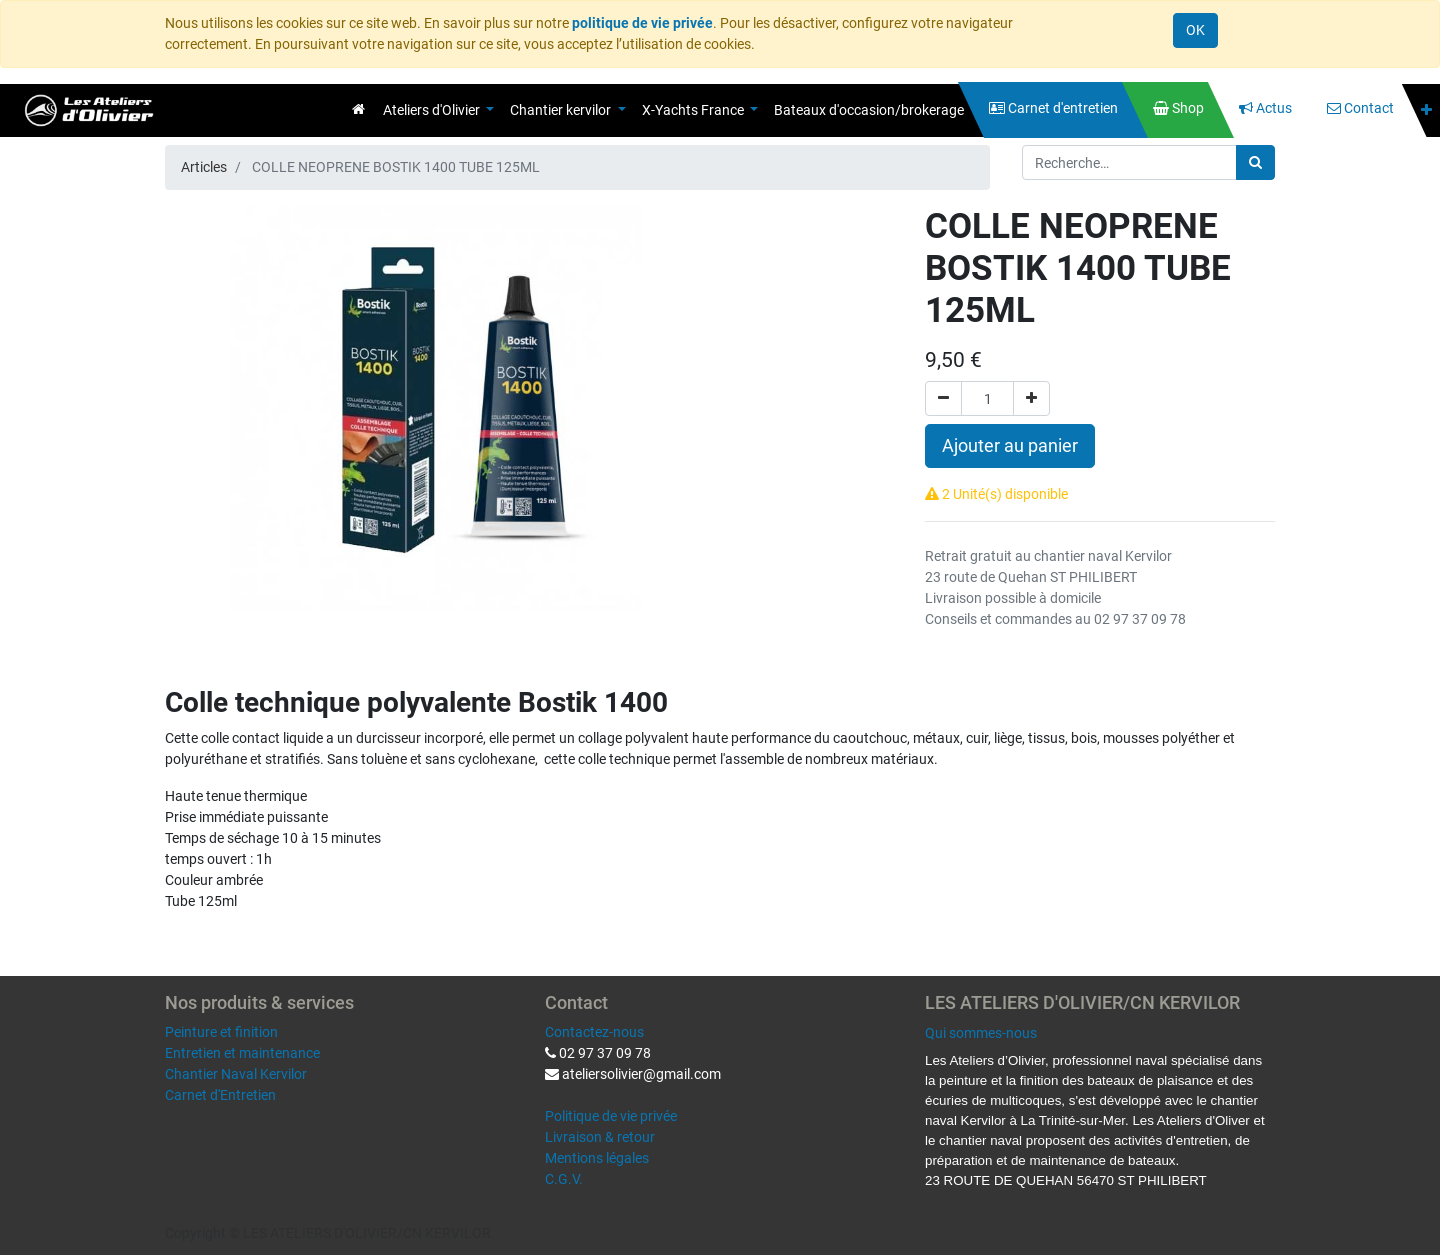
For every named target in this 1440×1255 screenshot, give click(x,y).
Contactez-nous (594, 1032)
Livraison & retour (600, 1137)
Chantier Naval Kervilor (236, 1074)
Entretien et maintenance (242, 1053)
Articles (204, 167)
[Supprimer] (943, 398)
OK (1195, 30)
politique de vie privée (642, 23)
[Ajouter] (1031, 398)
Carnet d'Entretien (220, 1095)
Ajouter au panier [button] (1010, 446)
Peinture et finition (221, 1032)
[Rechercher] (1255, 162)
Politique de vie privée (611, 1116)
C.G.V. (564, 1179)
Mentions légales (597, 1158)
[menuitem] (358, 109)
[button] (1426, 110)
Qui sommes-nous (981, 1033)
